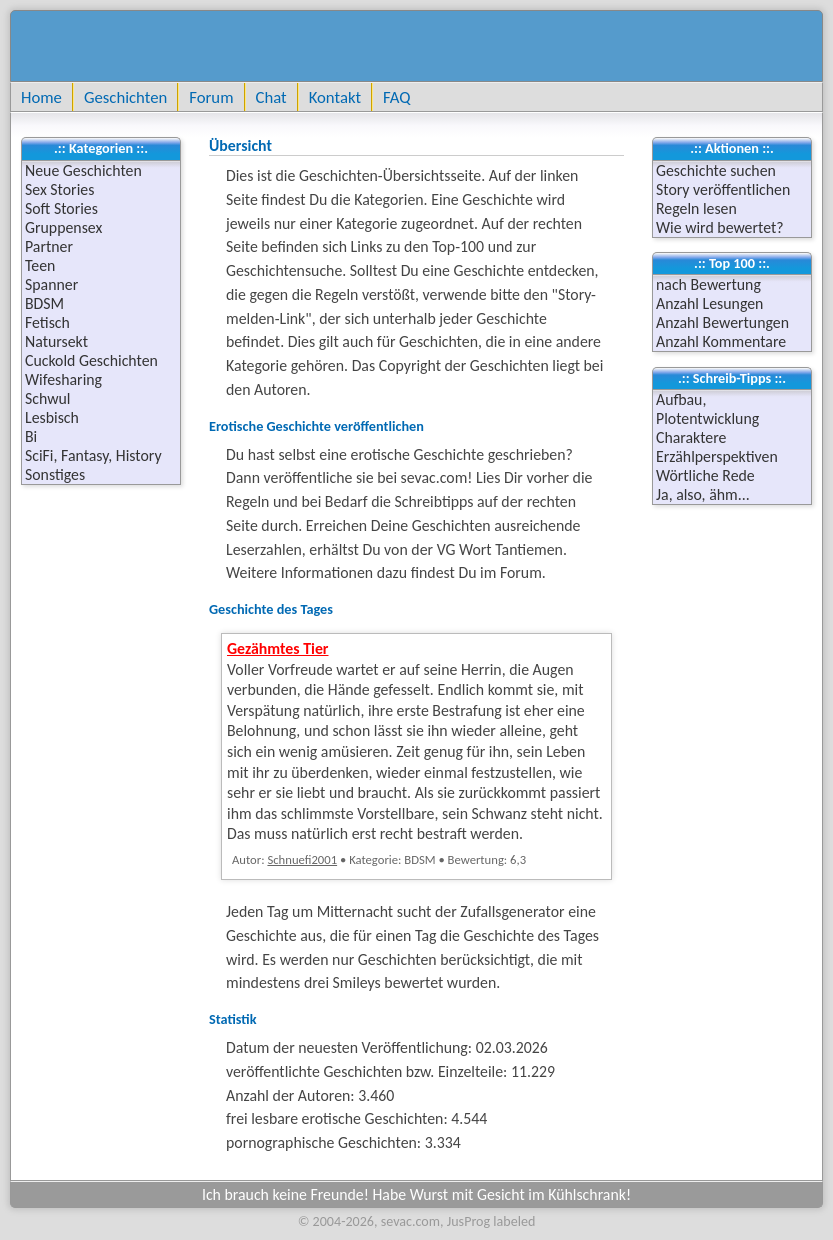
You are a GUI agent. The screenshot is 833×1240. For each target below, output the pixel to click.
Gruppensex (63, 227)
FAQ (396, 97)
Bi (31, 436)
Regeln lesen (696, 208)
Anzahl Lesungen (709, 303)
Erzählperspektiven (717, 456)
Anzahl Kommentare (721, 341)
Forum (211, 97)
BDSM (44, 303)
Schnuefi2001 (302, 859)
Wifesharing (63, 379)
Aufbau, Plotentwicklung (707, 409)
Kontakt (335, 97)
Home (41, 97)
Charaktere (691, 437)
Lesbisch (52, 417)
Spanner (51, 284)
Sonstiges (55, 474)
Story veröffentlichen (723, 189)
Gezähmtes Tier (278, 648)
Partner (49, 246)
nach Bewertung (708, 284)
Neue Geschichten (83, 170)
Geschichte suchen (716, 170)
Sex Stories (59, 189)
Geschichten (125, 97)
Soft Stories (61, 208)
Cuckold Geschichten (91, 360)
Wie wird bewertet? (720, 227)
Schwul (47, 398)
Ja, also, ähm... (703, 494)
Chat (271, 97)
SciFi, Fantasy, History (93, 455)
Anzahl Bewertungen (722, 322)
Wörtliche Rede (705, 475)
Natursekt (56, 341)
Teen (40, 265)
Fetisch (47, 322)
